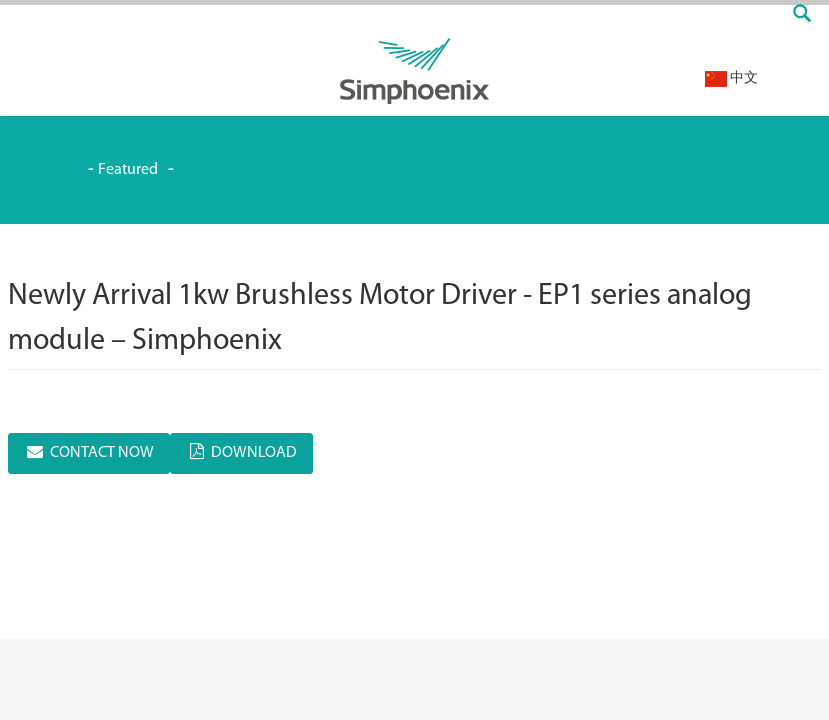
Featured (128, 170)
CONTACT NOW (102, 453)
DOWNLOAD (254, 453)
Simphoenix (43, 169)
